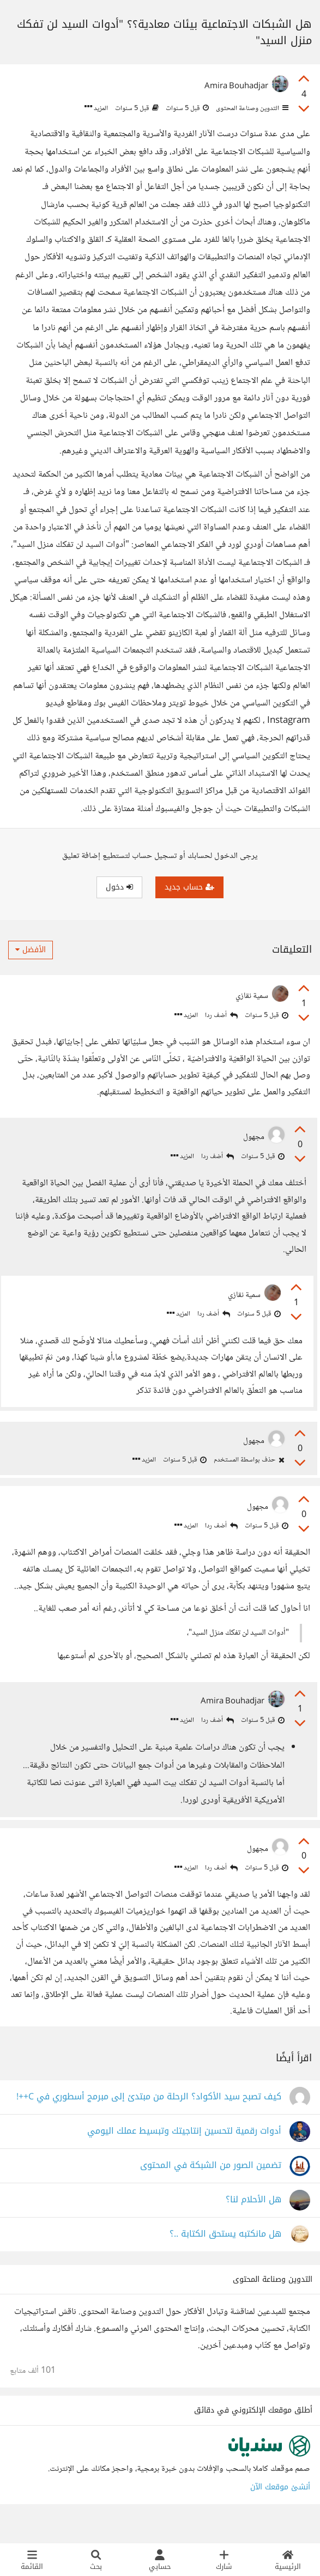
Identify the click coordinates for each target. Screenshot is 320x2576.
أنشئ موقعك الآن (280, 2508)
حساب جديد (189, 887)
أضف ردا (221, 1015)
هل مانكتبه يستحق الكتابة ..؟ (225, 2255)
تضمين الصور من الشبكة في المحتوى (210, 2187)
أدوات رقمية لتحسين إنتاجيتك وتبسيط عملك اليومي (184, 2152)
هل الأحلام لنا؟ (253, 2221)
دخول (119, 887)
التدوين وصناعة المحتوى (251, 108)
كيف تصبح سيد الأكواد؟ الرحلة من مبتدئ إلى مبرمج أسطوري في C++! (148, 2118)
